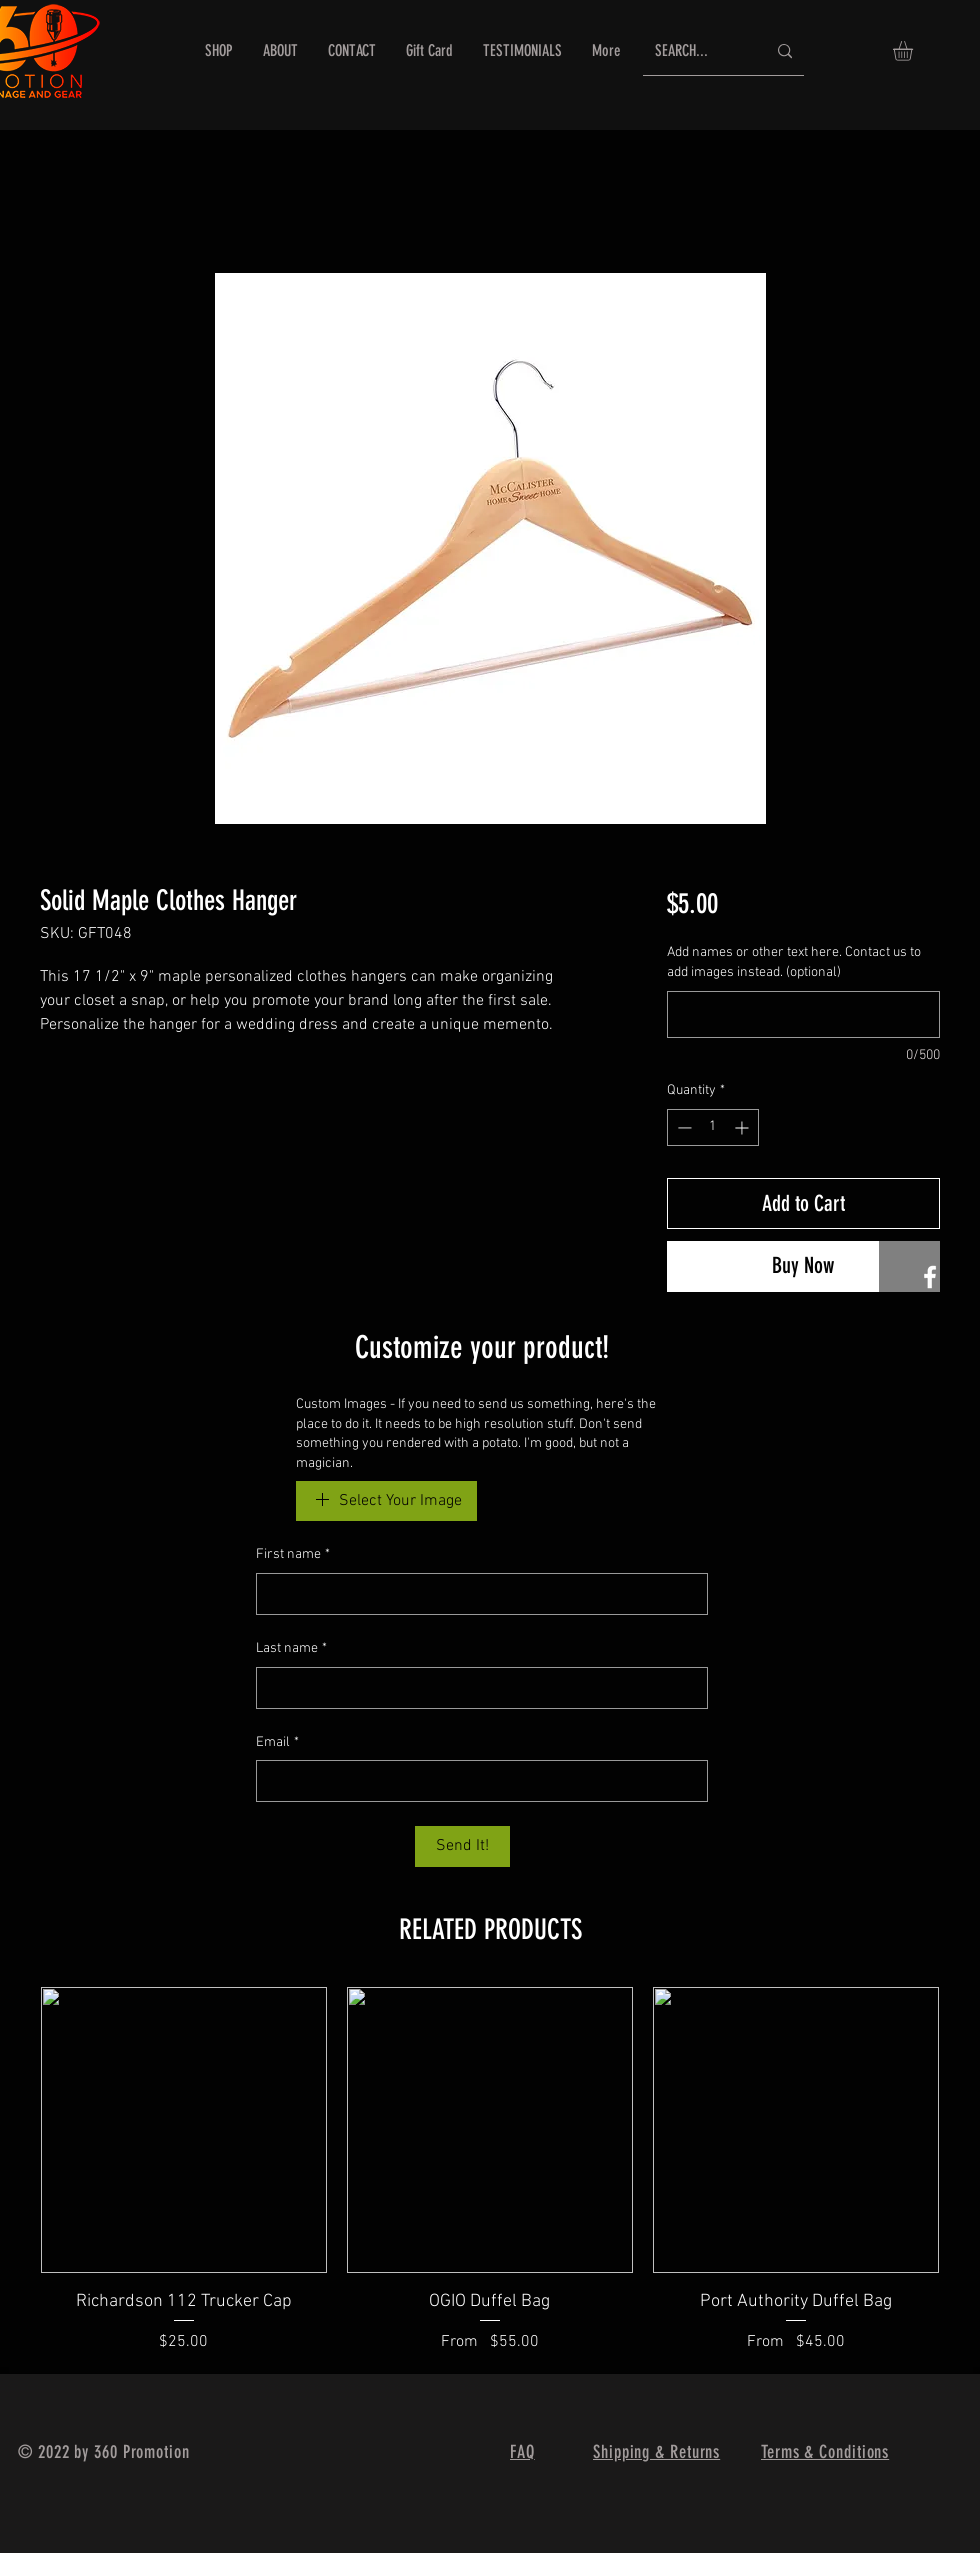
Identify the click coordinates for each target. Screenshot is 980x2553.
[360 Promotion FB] (930, 1277)
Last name (291, 1649)
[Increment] (743, 1127)
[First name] (476, 1594)
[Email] (476, 1781)
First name (293, 1555)
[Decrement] (682, 1127)
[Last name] (476, 1688)
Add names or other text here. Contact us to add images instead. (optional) (794, 962)
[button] (914, 51)
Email (277, 1743)
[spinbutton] (713, 1127)
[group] (490, 2170)
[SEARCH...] (695, 51)
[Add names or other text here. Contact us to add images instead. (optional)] (803, 1014)
